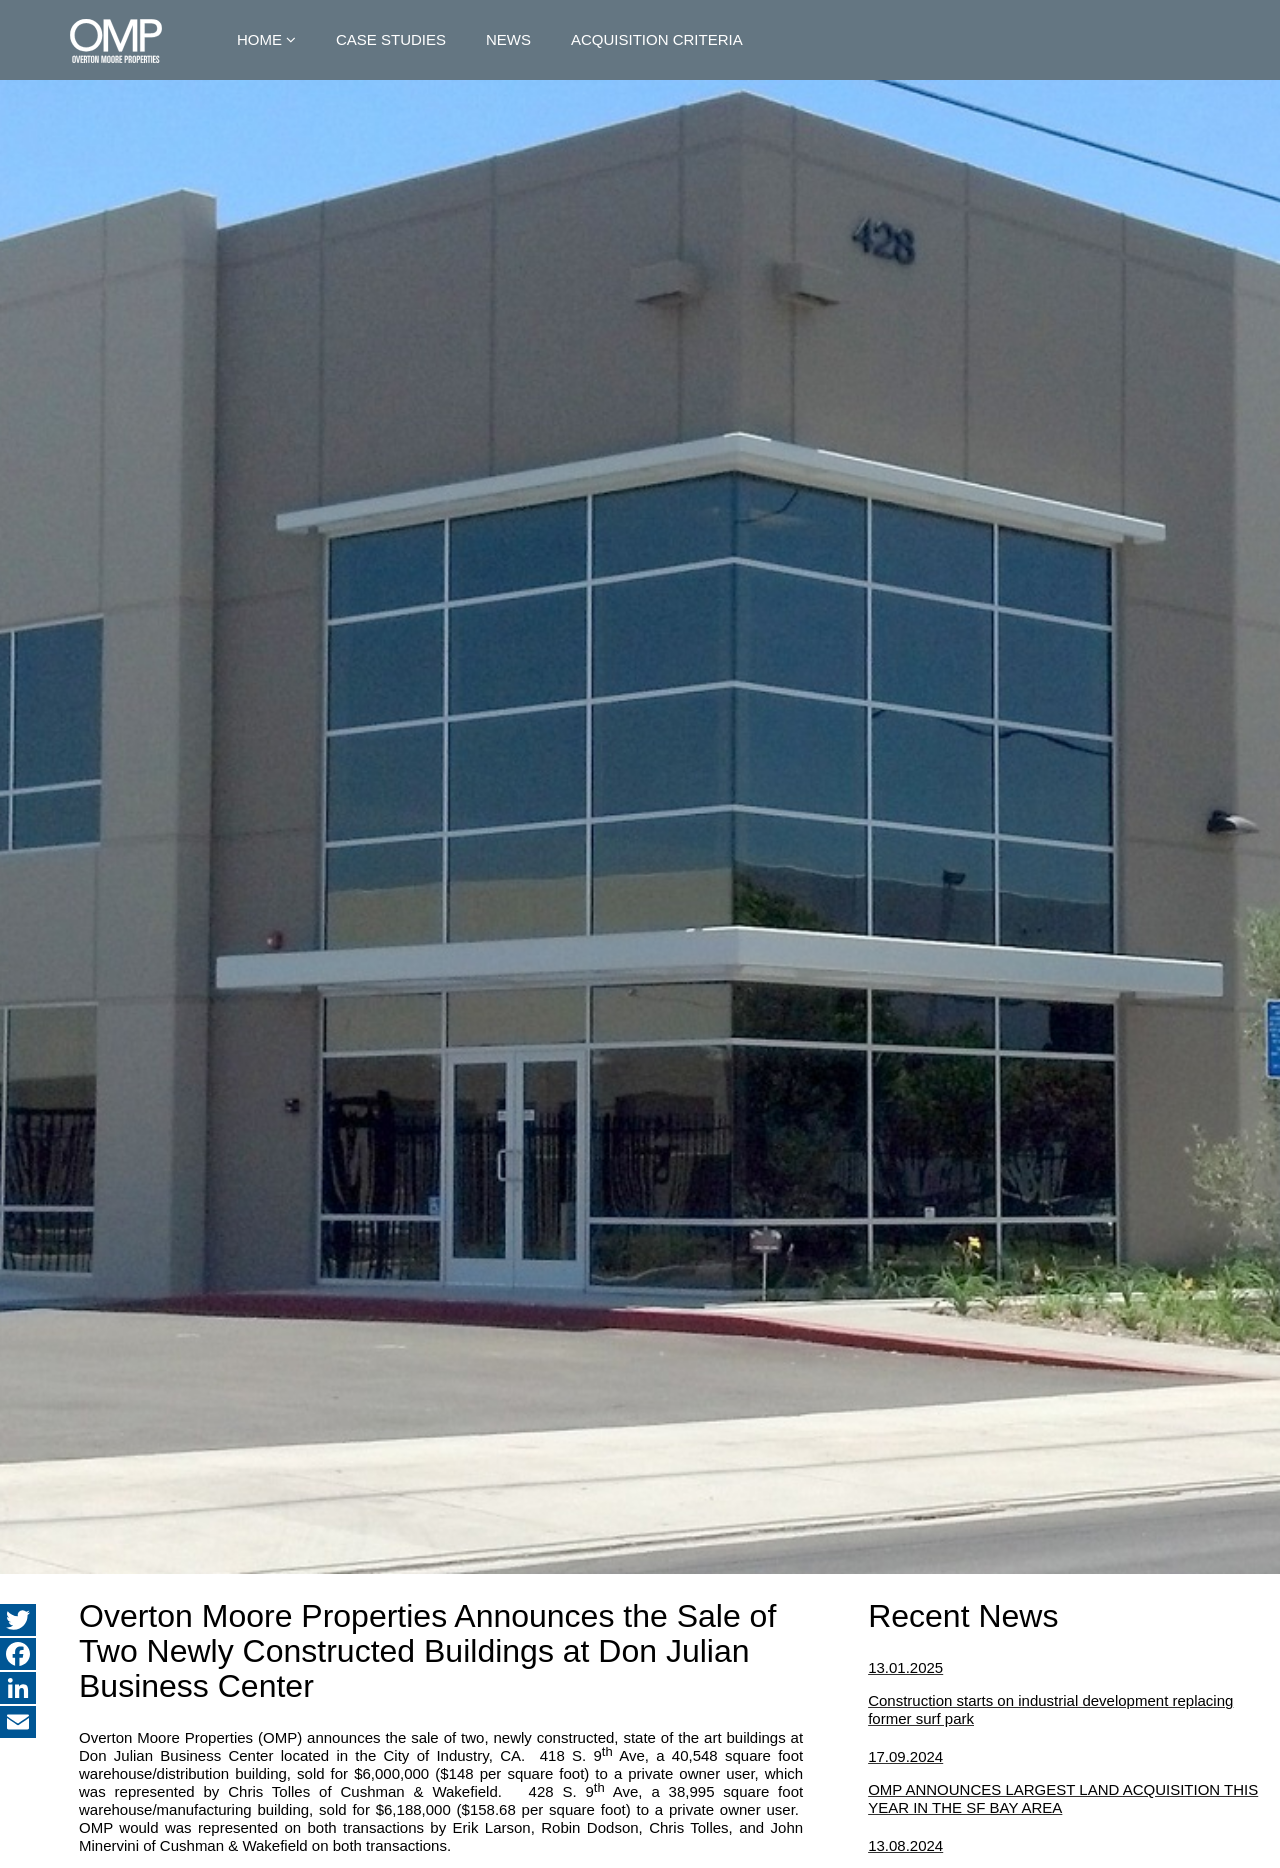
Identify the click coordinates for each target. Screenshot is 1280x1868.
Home (259, 39)
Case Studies (391, 39)
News (508, 39)
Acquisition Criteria (657, 39)
